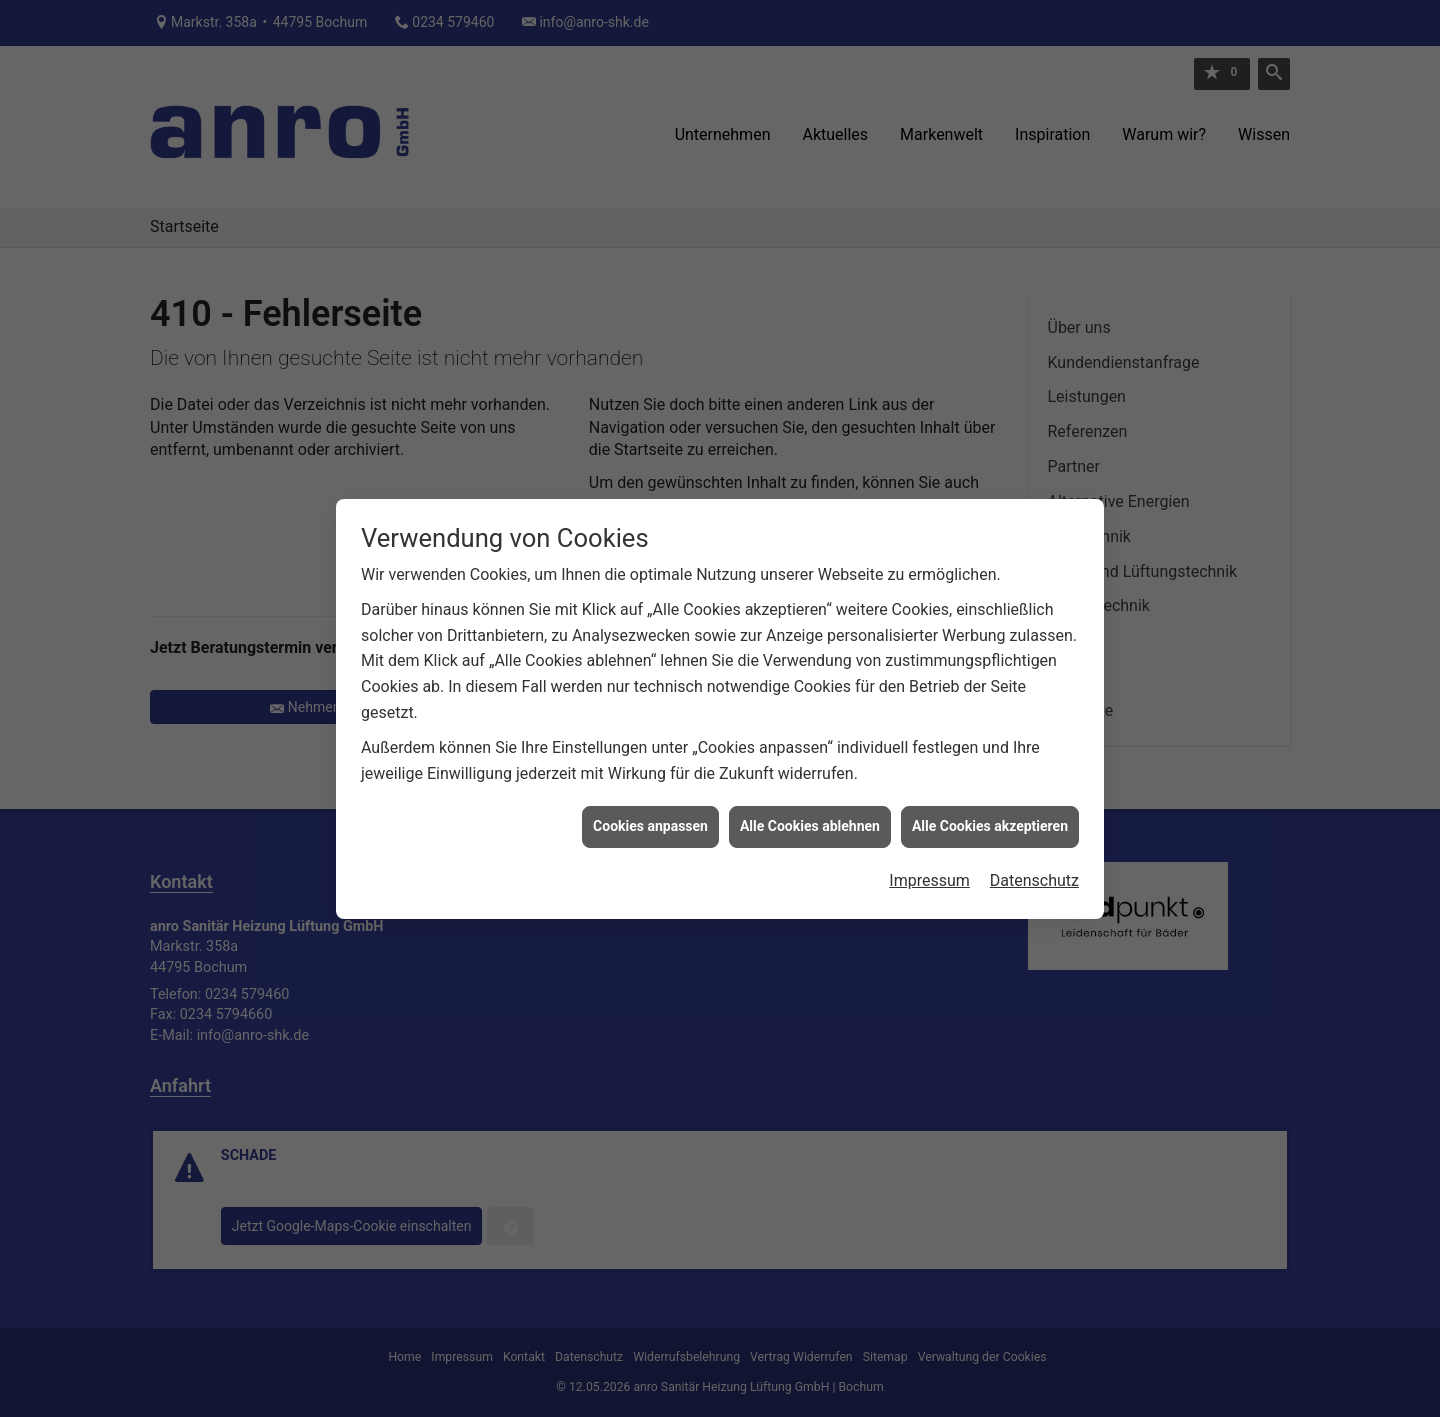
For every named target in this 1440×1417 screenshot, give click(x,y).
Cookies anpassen (650, 807)
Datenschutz (1034, 861)
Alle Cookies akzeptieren (990, 807)
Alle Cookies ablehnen (810, 807)
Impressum (929, 861)
